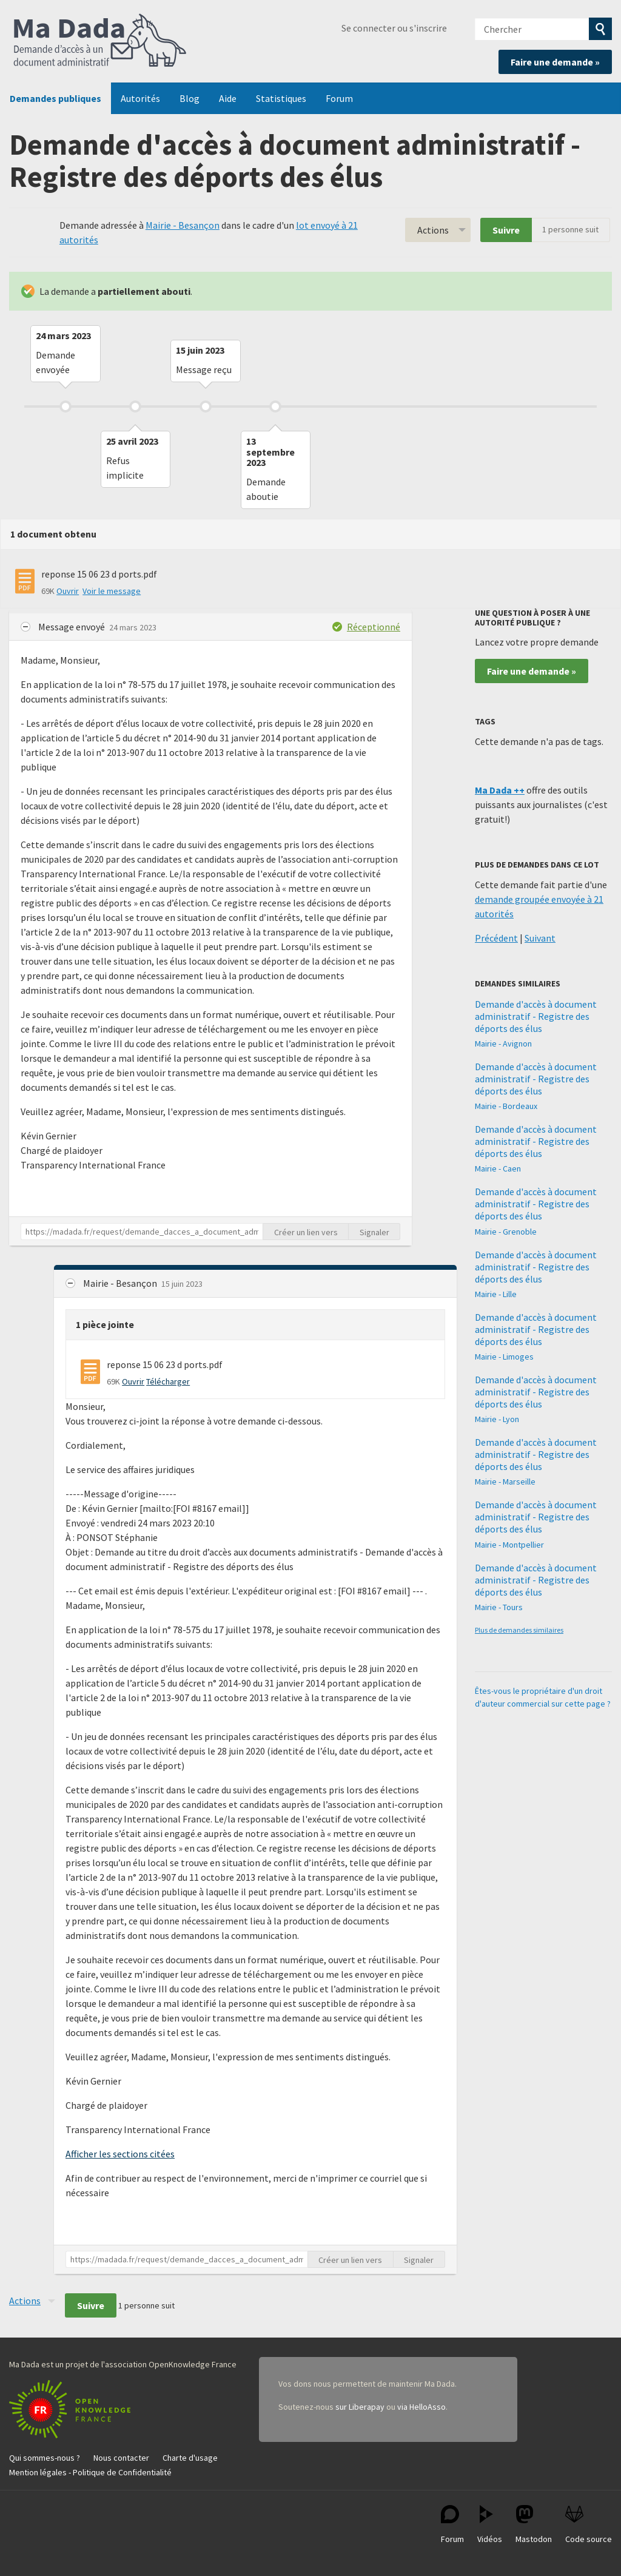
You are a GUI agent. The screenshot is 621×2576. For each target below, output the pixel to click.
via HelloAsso (421, 2406)
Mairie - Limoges (504, 1356)
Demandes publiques (55, 98)
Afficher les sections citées (120, 2154)
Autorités (140, 98)
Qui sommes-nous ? (44, 2457)
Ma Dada (100, 41)
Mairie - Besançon (183, 225)
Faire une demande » (555, 62)
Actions (433, 230)
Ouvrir (67, 590)
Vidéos (489, 2524)
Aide (228, 98)
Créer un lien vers (306, 1232)
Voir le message (111, 590)
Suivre (506, 230)
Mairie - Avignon (503, 1043)
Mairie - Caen (498, 1168)
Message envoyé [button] (72, 627)
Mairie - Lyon (497, 1419)
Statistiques (281, 98)
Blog (190, 98)
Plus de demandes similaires (519, 1629)
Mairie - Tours (499, 1607)
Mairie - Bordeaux (506, 1106)
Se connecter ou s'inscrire (394, 28)
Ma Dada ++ (500, 790)
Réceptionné (373, 627)
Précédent (496, 938)
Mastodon (533, 2524)
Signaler (374, 1232)
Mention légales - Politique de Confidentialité (90, 2472)
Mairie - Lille (496, 1294)
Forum (339, 98)
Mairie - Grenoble (506, 1231)
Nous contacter (121, 2457)
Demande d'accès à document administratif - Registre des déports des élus (536, 1016)
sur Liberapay (359, 2406)
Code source (588, 2524)
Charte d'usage (190, 2457)
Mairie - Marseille (505, 1481)
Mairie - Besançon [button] (121, 1283)
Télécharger (168, 1381)
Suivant (540, 938)
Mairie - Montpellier (509, 1544)
